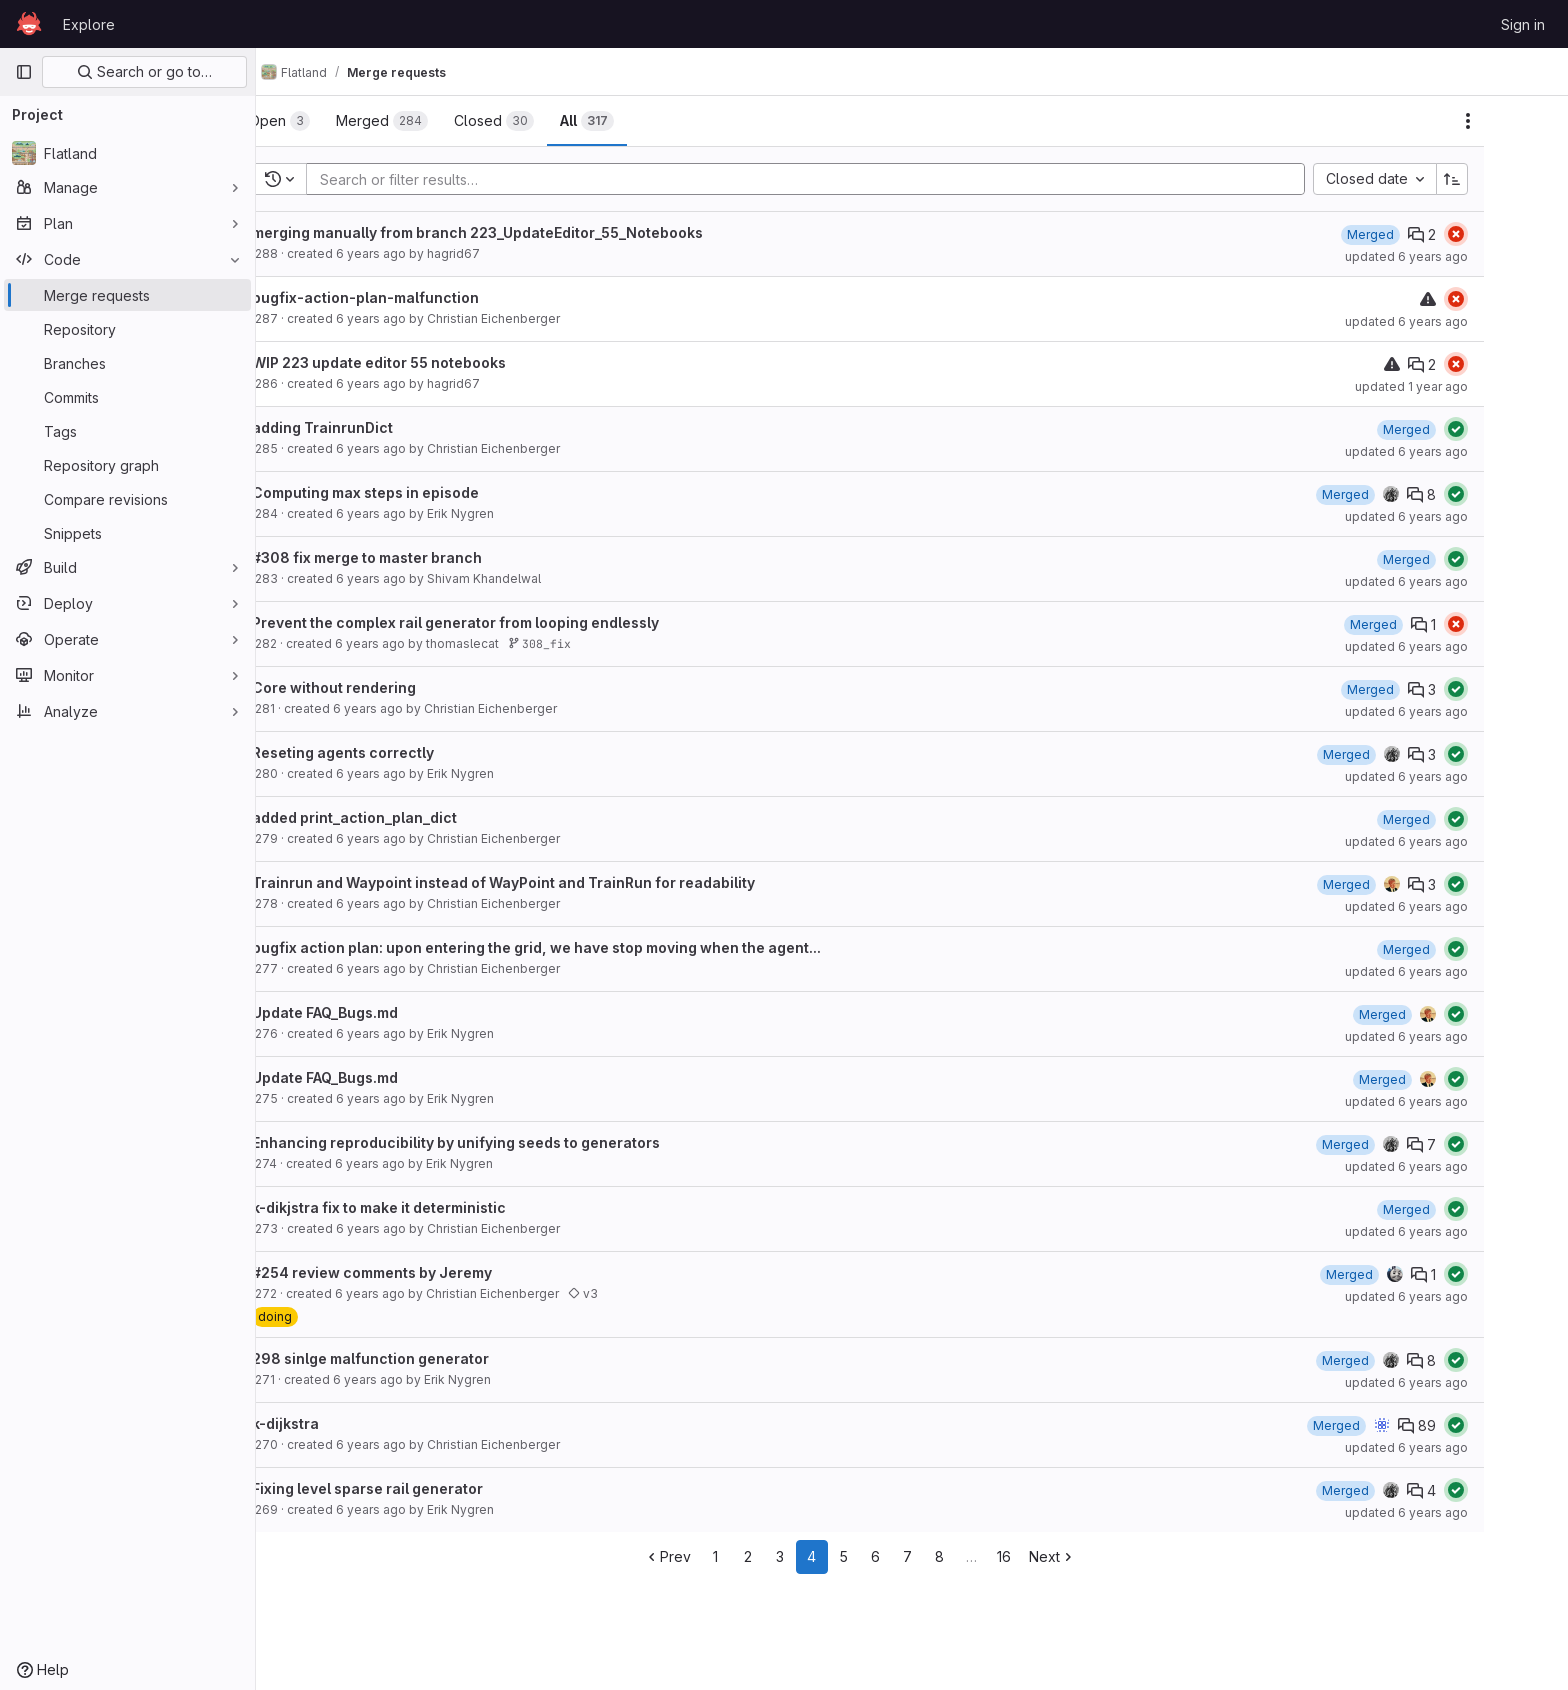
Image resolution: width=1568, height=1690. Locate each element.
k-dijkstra (337, 1423)
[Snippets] (127, 533)
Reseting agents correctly (395, 752)
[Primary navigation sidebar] (24, 72)
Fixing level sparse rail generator (419, 1488)
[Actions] (1520, 121)
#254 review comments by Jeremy (424, 1272)
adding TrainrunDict (374, 427)
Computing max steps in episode (417, 492)
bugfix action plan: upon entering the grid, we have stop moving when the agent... (588, 947)
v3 (635, 1293)
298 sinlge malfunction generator (422, 1358)
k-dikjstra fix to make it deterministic (431, 1207)
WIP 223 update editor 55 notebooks (431, 362)
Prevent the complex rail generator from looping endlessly (507, 622)
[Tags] (127, 431)
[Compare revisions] (127, 499)
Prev (719, 1556)
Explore (89, 24)
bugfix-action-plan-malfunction (417, 297)
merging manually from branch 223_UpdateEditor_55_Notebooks (529, 232)
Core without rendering (386, 687)
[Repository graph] (127, 465)
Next (1104, 1556)
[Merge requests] (127, 295)
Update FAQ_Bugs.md (377, 1012)
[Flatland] (127, 153)
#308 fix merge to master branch (419, 557)
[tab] (331, 121)
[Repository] (127, 329)
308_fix (591, 643)
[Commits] (127, 397)
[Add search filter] (863, 179)
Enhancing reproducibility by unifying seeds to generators (508, 1142)
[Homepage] (29, 24)
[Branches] (127, 363)
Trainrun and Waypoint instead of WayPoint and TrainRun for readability (555, 882)
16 (1056, 1556)
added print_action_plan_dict (406, 817)
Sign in (1523, 24)
